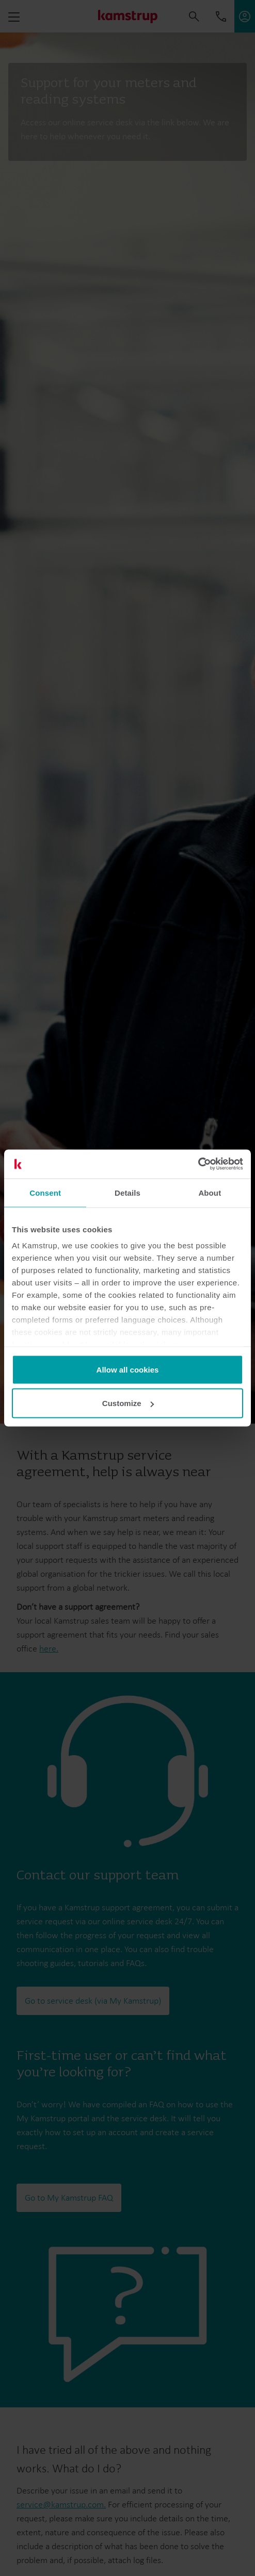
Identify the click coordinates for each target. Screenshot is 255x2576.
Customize (128, 1403)
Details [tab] (127, 1192)
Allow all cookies (128, 1369)
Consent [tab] (45, 1192)
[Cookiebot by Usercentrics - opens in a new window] (198, 1164)
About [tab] (209, 1192)
